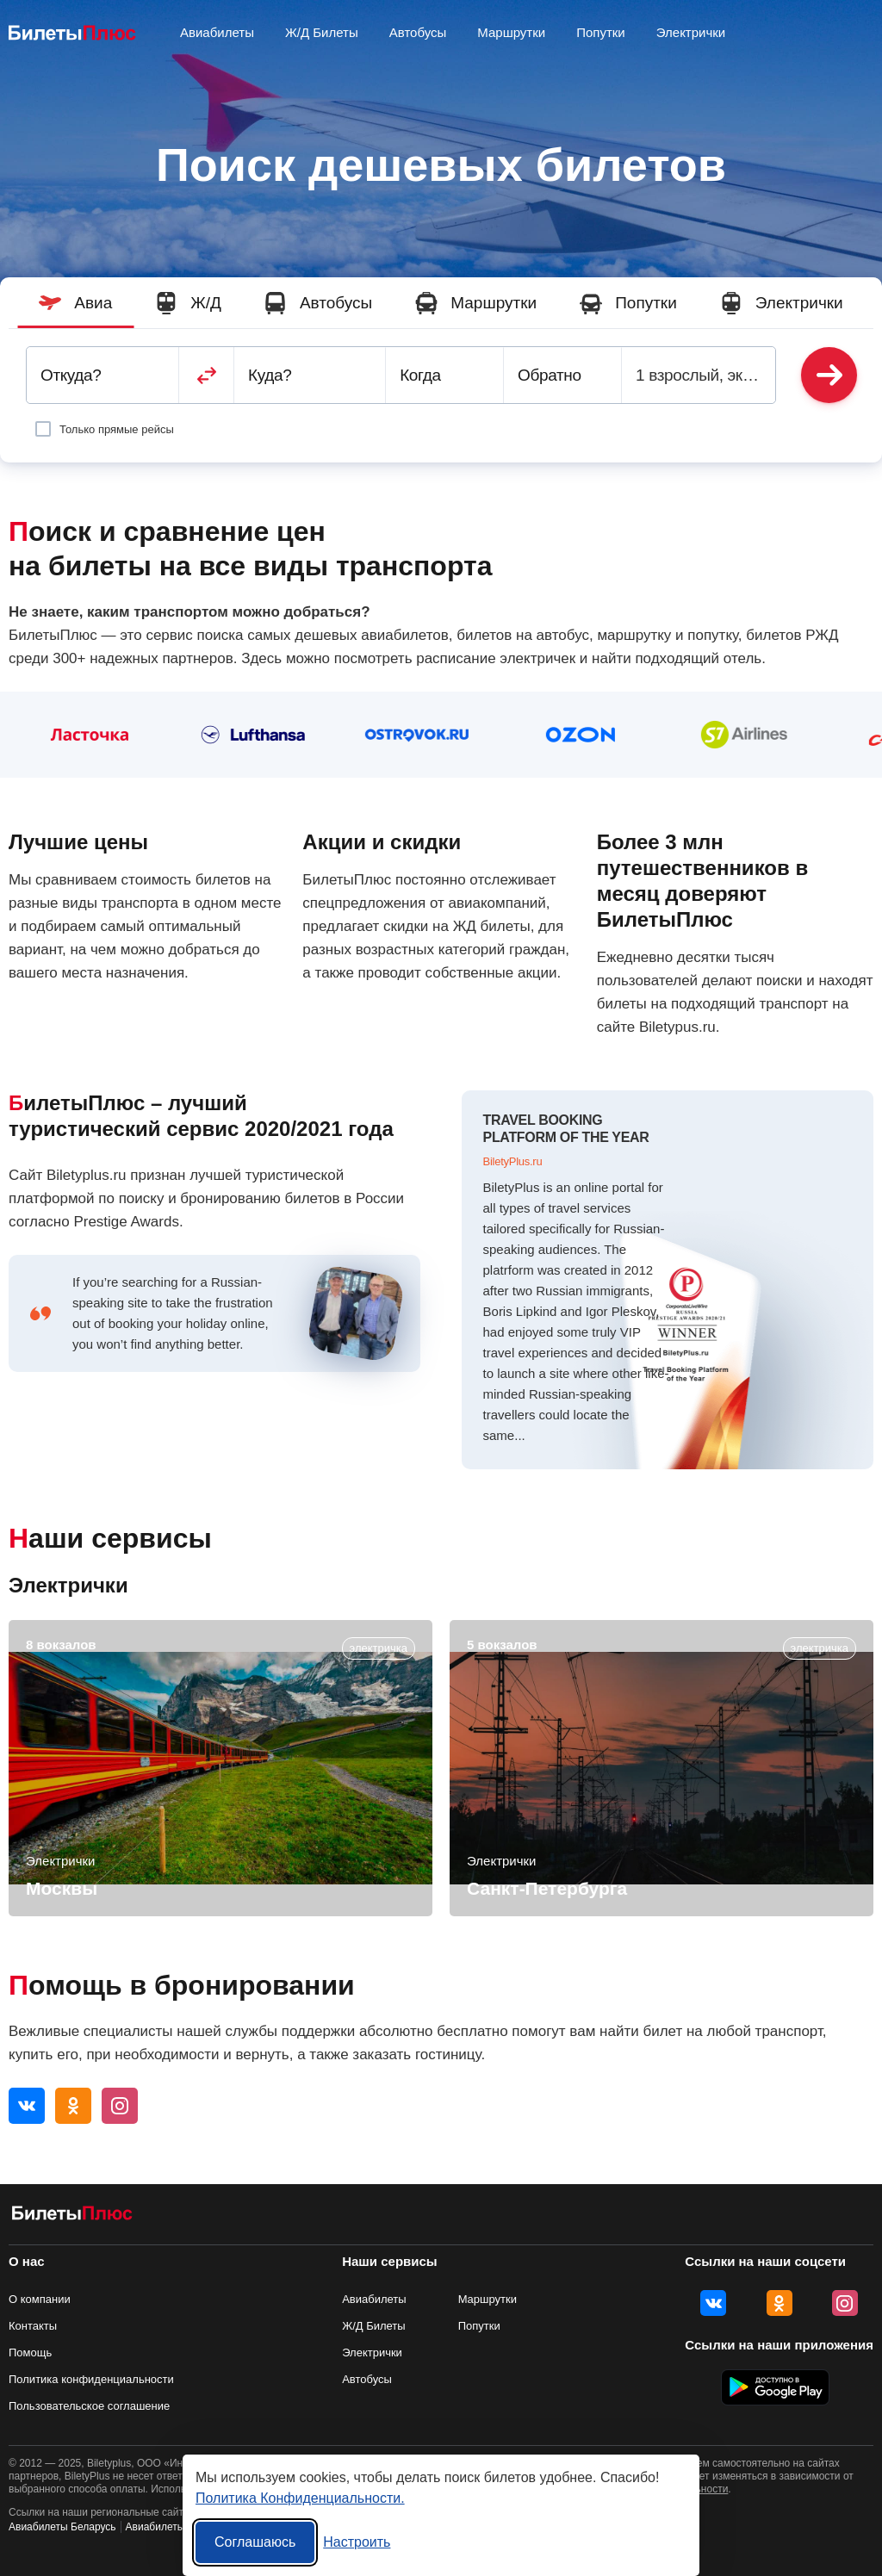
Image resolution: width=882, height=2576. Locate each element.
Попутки (628, 303)
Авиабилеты (374, 2299)
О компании (40, 2299)
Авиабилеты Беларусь (62, 2527)
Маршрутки (476, 303)
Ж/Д (188, 303)
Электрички (781, 303)
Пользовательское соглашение (89, 2405)
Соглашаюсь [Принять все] (254, 2542)
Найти (829, 375)
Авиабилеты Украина (176, 2527)
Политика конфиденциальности (91, 2379)
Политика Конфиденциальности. (300, 2498)
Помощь (30, 2352)
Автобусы (318, 303)
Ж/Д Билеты (374, 2325)
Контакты (33, 2325)
